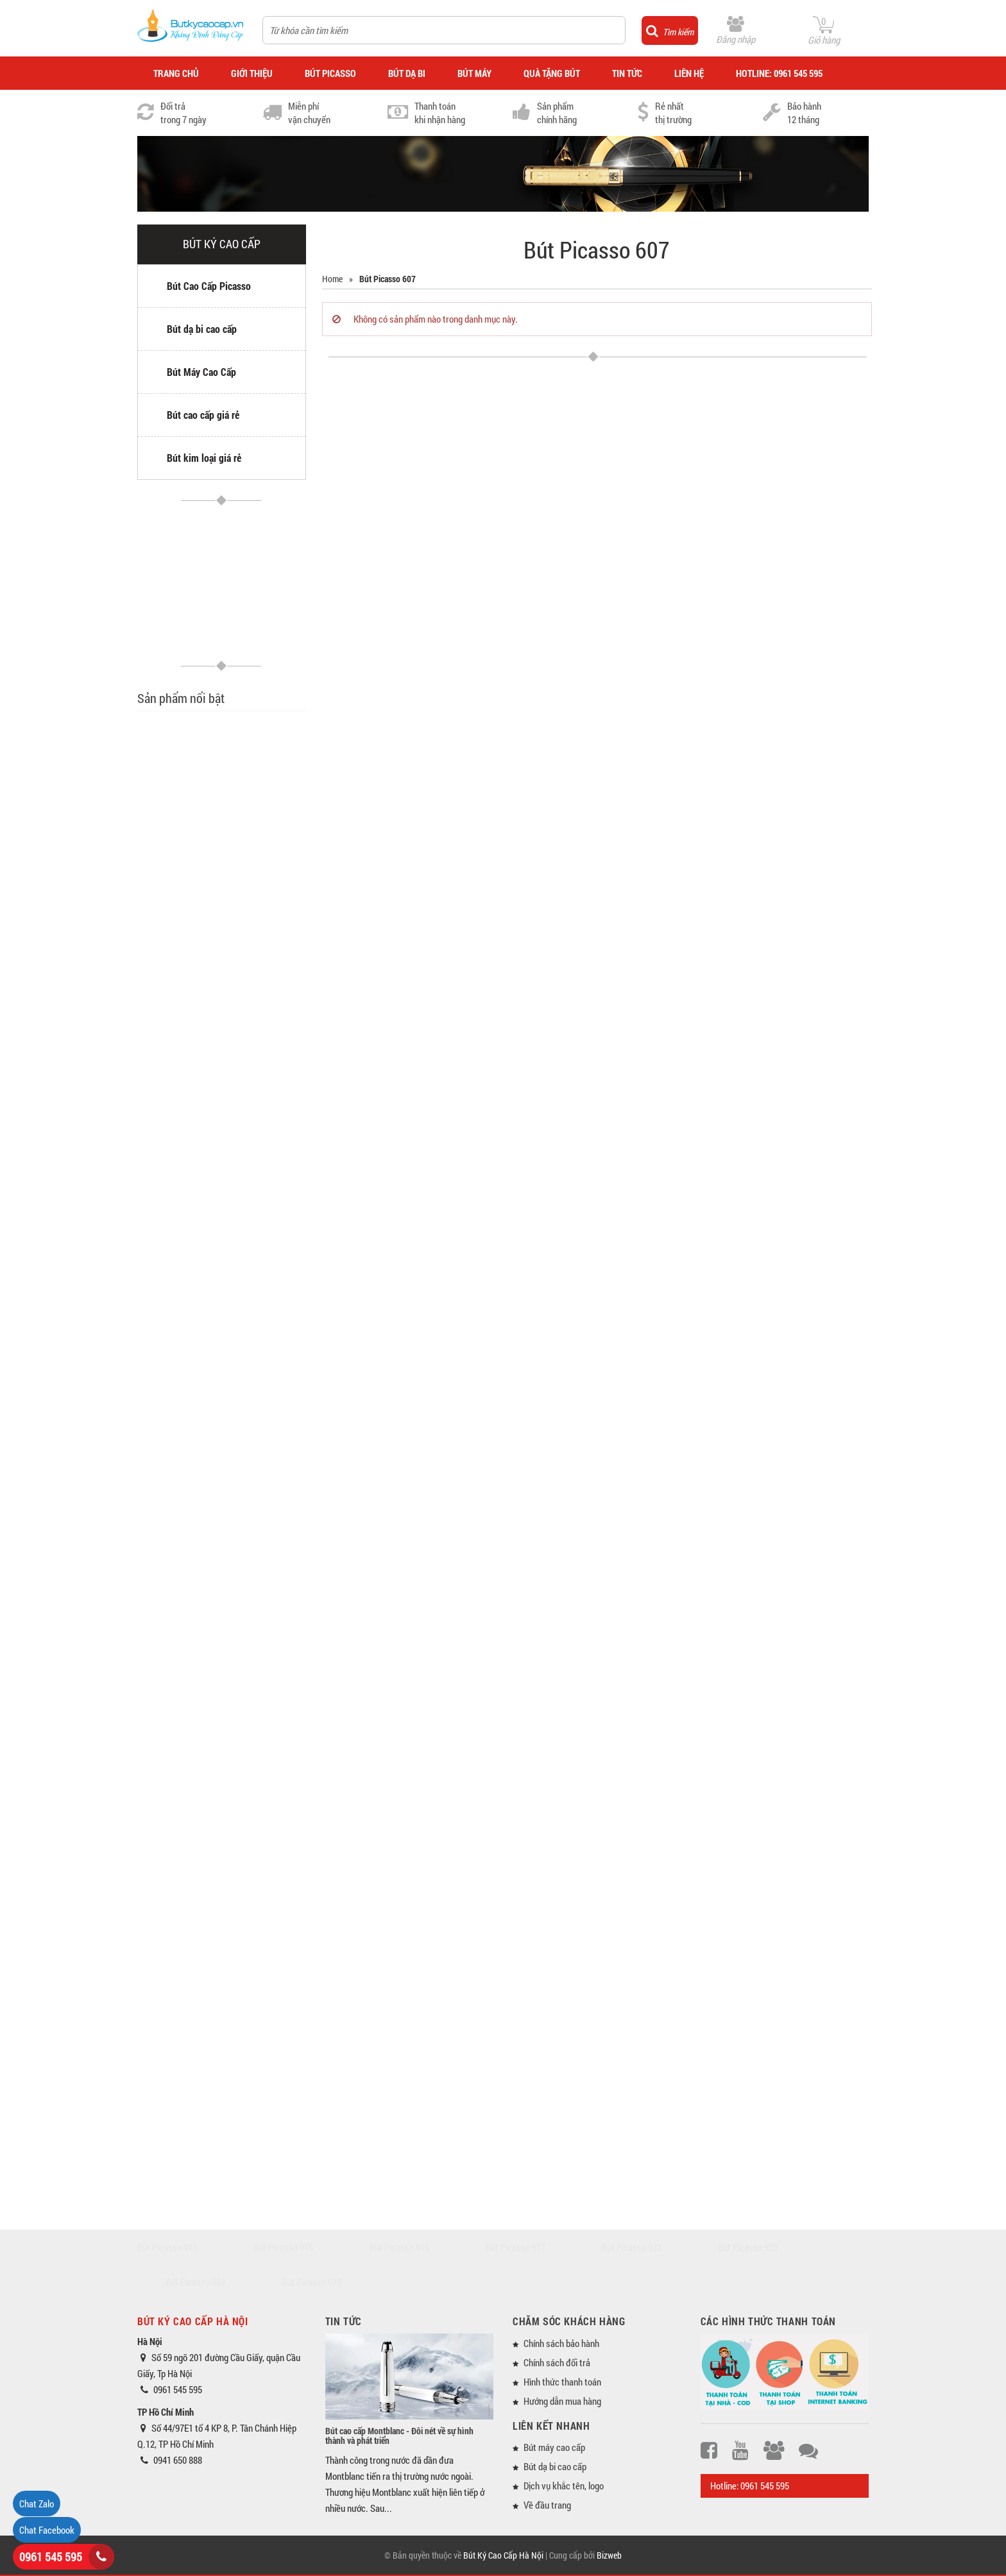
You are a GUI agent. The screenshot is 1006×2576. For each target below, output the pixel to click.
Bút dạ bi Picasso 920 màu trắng (256, 2075)
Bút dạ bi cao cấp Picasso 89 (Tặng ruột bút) (248, 1416)
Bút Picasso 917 (515, 2247)
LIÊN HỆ (689, 73)
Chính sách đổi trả (557, 2362)
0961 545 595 (50, 2556)
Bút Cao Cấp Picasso (209, 285)
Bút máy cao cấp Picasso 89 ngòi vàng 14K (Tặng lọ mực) (255, 1343)
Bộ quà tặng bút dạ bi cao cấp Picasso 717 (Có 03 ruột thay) (255, 1711)
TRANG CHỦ (176, 73)
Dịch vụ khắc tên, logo (564, 2485)
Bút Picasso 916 (399, 2247)
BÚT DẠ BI (406, 73)
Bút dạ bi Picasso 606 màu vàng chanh (256, 901)
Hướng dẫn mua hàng (562, 2400)
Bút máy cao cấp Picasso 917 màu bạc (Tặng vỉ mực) (256, 1270)
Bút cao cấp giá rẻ (203, 414)
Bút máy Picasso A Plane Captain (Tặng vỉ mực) (253, 1197)
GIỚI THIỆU (252, 73)
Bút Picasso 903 (748, 2247)
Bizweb (609, 2555)
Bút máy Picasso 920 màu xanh (255, 1856)
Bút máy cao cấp (554, 2447)
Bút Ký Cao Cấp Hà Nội (503, 2555)
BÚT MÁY (474, 73)
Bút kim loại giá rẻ (204, 457)
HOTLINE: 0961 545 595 (779, 73)
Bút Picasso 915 (283, 2247)
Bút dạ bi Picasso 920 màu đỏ (256, 2001)
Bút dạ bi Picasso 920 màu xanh (256, 1929)
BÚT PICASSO (330, 73)
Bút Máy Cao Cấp (201, 371)
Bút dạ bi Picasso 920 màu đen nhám (256, 2147)
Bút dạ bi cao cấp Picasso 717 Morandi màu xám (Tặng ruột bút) (255, 757)
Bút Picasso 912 (167, 2247)
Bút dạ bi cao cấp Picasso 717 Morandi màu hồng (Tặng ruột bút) (255, 834)
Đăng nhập (735, 39)
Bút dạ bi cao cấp (202, 328)
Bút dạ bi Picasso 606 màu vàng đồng (256, 974)
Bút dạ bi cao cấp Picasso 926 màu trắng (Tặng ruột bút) (255, 1488)
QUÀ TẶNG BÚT (552, 73)
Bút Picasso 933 (631, 2247)
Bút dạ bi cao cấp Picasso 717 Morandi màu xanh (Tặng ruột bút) (255, 1789)
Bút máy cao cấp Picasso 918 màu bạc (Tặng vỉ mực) (256, 1561)
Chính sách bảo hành (561, 2343)
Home (332, 279)
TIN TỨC (627, 73)
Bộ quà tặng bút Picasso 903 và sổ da (255, 1047)
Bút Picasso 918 (311, 2281)
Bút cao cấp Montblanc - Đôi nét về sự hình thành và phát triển (399, 2435)
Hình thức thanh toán (562, 2381)
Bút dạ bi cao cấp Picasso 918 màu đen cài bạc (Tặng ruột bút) (256, 1639)
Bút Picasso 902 (195, 2281)
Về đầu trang (547, 2504)
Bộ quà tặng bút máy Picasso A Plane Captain (255, 1125)
